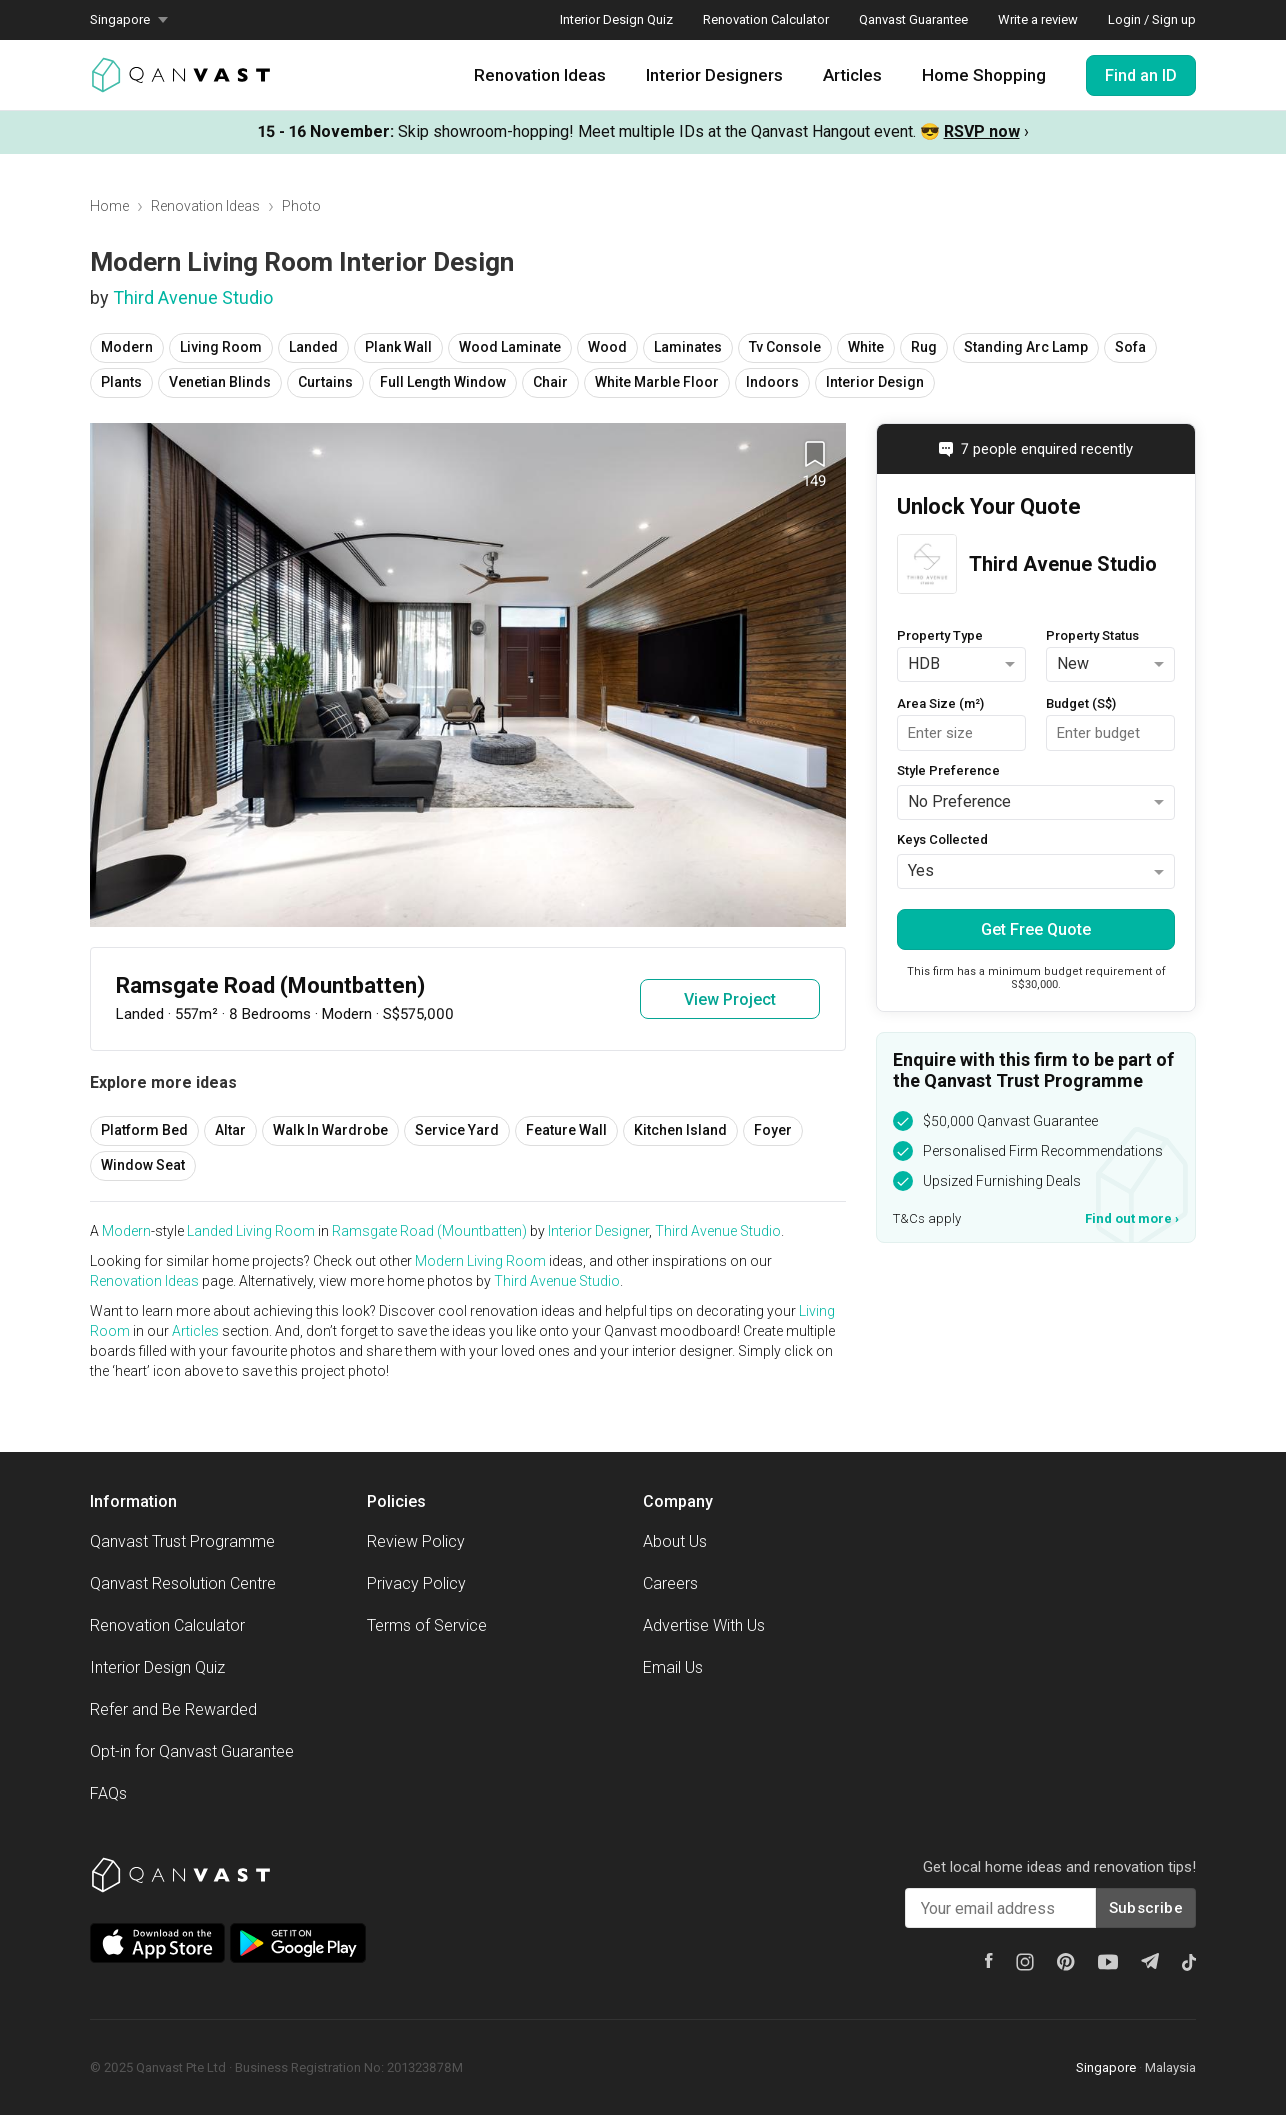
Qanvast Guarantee (913, 19)
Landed (313, 347)
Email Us (673, 1667)
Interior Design (875, 382)
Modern (127, 347)
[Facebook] (989, 1960)
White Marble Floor (657, 382)
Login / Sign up (1152, 19)
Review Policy (416, 1541)
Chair (550, 382)
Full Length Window (443, 382)
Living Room (221, 347)
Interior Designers (714, 75)
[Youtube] (1108, 1962)
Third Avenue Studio (193, 297)
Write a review (1038, 19)
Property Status (1092, 635)
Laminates (688, 347)
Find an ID (1141, 75)
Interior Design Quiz (616, 19)
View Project (730, 999)
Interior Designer (598, 1231)
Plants (121, 382)
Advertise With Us (704, 1625)
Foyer (773, 1130)
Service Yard (457, 1130)
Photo (301, 206)
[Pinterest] (1066, 1962)
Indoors (772, 382)
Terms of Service (427, 1625)
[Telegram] (1150, 1961)
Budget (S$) (1081, 703)
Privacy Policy (416, 1583)
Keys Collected (942, 839)
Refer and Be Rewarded (173, 1709)
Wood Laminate (510, 347)
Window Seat (143, 1165)
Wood (607, 347)
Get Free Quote (1036, 929)
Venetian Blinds (220, 382)
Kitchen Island (680, 1130)
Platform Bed (144, 1130)
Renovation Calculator (766, 19)
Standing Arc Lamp (1026, 347)
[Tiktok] (1189, 1962)
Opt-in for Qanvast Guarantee (192, 1751)
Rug (924, 347)
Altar (230, 1130)
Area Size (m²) (940, 703)
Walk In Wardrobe (330, 1130)
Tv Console (785, 347)
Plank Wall (398, 347)
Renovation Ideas (540, 75)
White (866, 347)
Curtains (325, 382)
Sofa (1130, 347)
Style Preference (948, 770)
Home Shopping (984, 75)
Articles (852, 75)
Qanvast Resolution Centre (183, 1583)
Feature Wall (566, 1130)
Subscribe (1146, 1908)
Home (109, 206)
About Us (675, 1541)
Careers (670, 1583)
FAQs (108, 1793)
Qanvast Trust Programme (182, 1541)
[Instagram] (1025, 1962)
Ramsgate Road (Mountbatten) (429, 1231)
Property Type (940, 635)
